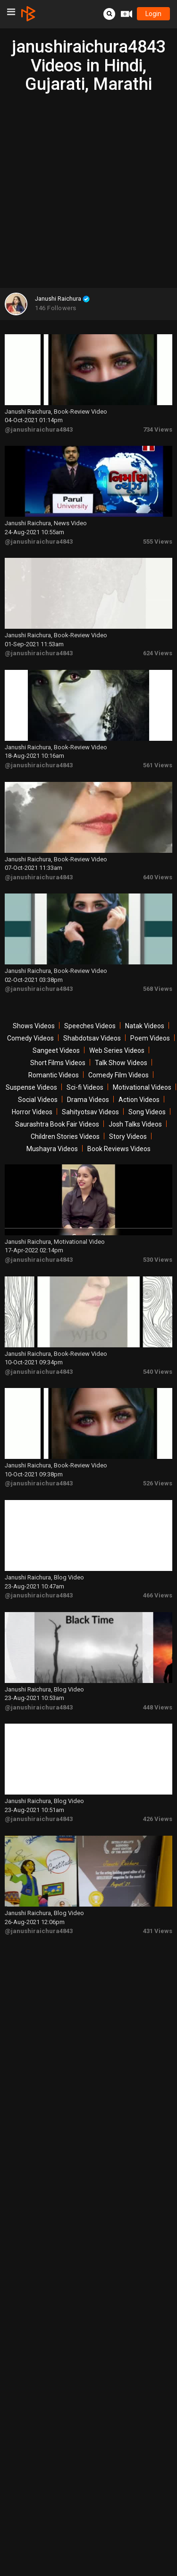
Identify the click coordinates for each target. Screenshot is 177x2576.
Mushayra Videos (52, 1149)
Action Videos (139, 1099)
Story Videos (128, 1136)
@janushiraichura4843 (39, 429)
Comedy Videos (30, 1038)
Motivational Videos (142, 1087)
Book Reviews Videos (119, 1149)
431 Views (157, 1930)
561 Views (157, 765)
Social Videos (38, 1099)
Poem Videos (150, 1038)
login (153, 13)
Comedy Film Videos (118, 1075)
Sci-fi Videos (85, 1087)
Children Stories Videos (65, 1136)
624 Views (157, 653)
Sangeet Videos (56, 1050)
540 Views (157, 1371)
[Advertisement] (88, 187)
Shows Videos (34, 1026)
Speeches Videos (90, 1026)
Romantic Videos (53, 1075)
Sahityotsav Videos (90, 1112)
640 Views (157, 877)
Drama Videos (88, 1099)
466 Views (157, 1595)
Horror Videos (32, 1112)
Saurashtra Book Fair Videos (57, 1124)
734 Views (157, 429)
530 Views (157, 1259)
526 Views (157, 1483)
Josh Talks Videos (135, 1124)
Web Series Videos (116, 1050)
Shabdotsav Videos (92, 1038)
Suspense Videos (31, 1087)
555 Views (157, 541)
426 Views (157, 1818)
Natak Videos (144, 1026)
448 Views (157, 1707)
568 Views (157, 988)
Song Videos (147, 1112)
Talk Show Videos (121, 1063)
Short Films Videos (57, 1063)
